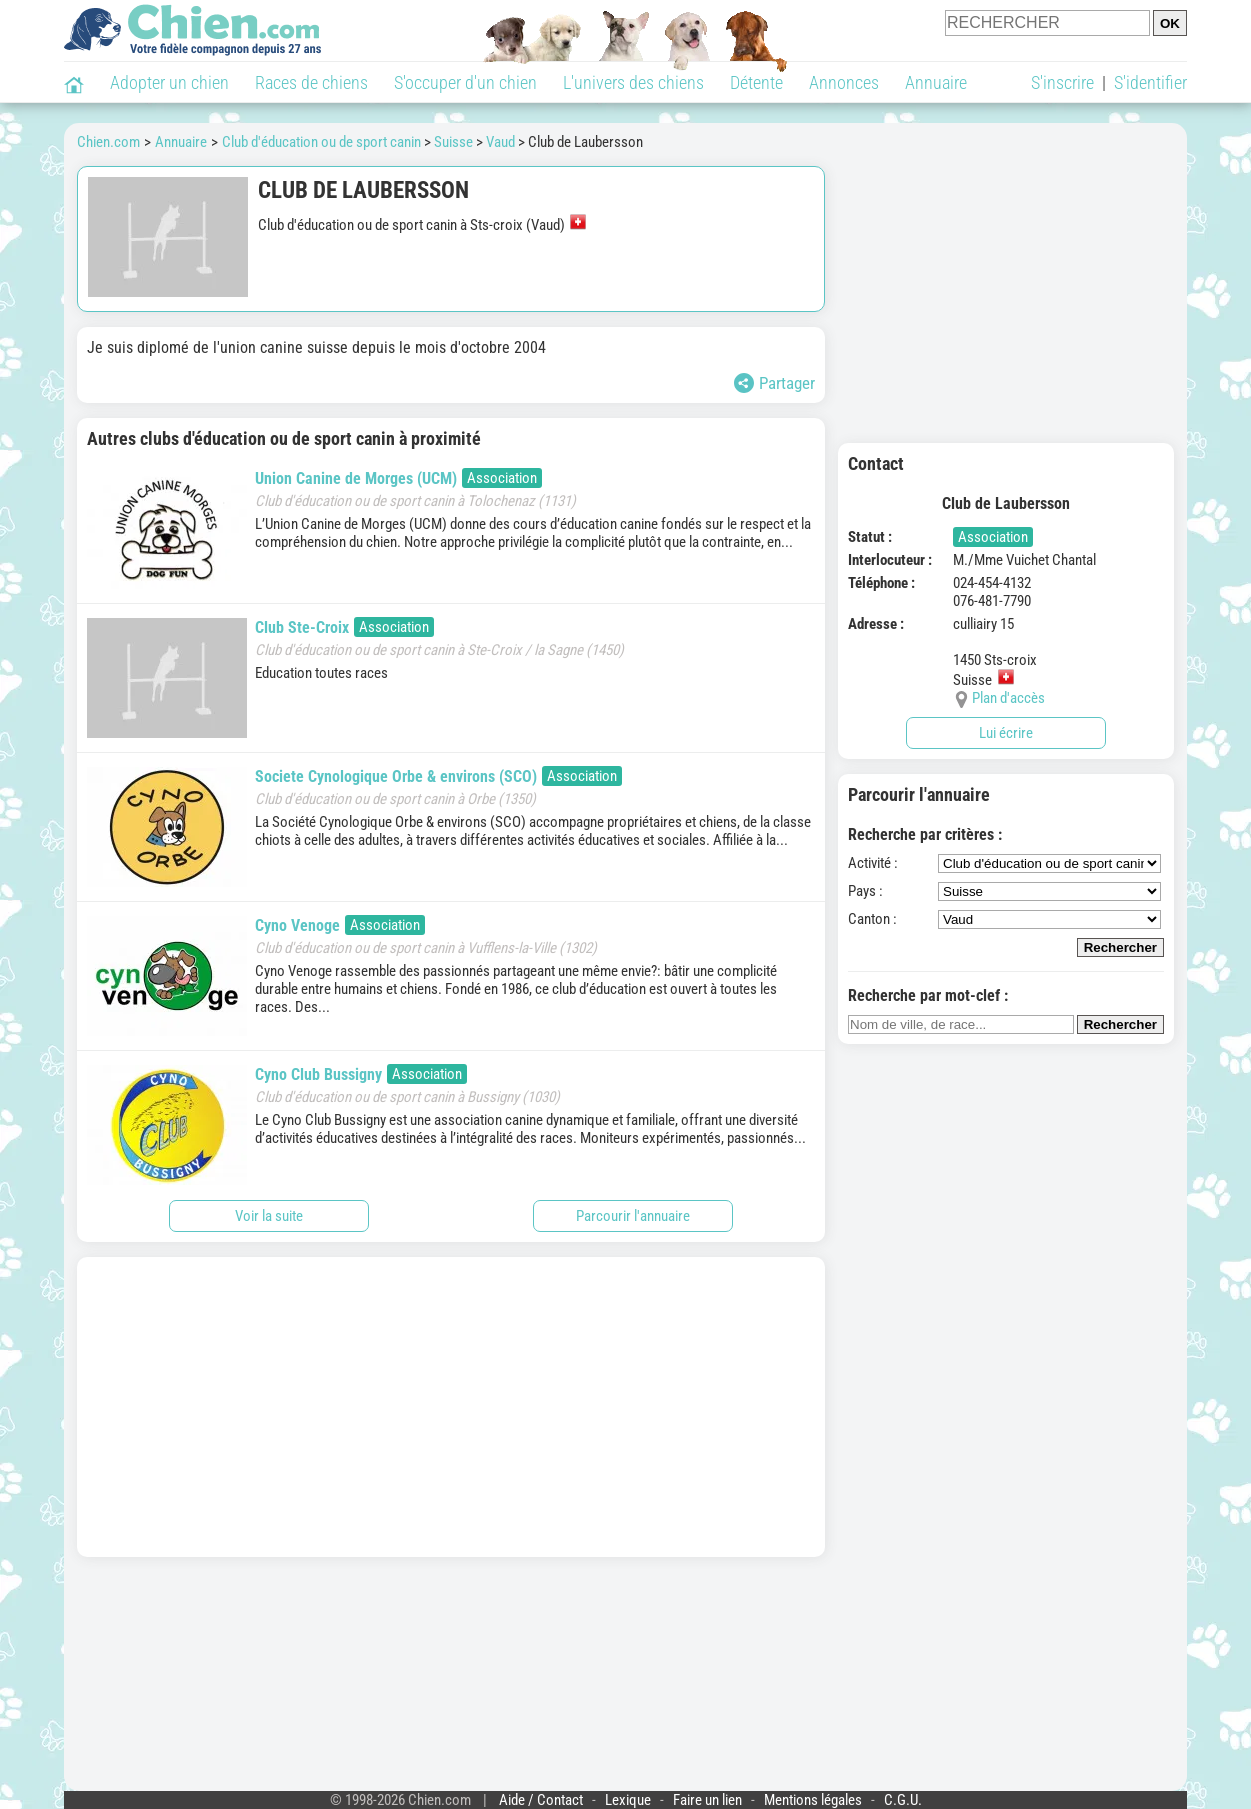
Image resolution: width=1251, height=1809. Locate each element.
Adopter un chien (169, 82)
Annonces (844, 82)
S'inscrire (1062, 82)
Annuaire (936, 82)
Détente (756, 82)
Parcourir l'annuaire (633, 1216)
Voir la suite (269, 1216)
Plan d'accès (1008, 698)
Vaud (500, 142)
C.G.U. (903, 1800)
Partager (774, 383)
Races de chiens (311, 82)
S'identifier (1150, 82)
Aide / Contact (541, 1800)
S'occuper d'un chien (465, 82)
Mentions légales (813, 1800)
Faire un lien (707, 1800)
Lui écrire (1006, 733)
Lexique (628, 1800)
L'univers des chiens (633, 82)
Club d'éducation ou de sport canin (321, 142)
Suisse (453, 142)
